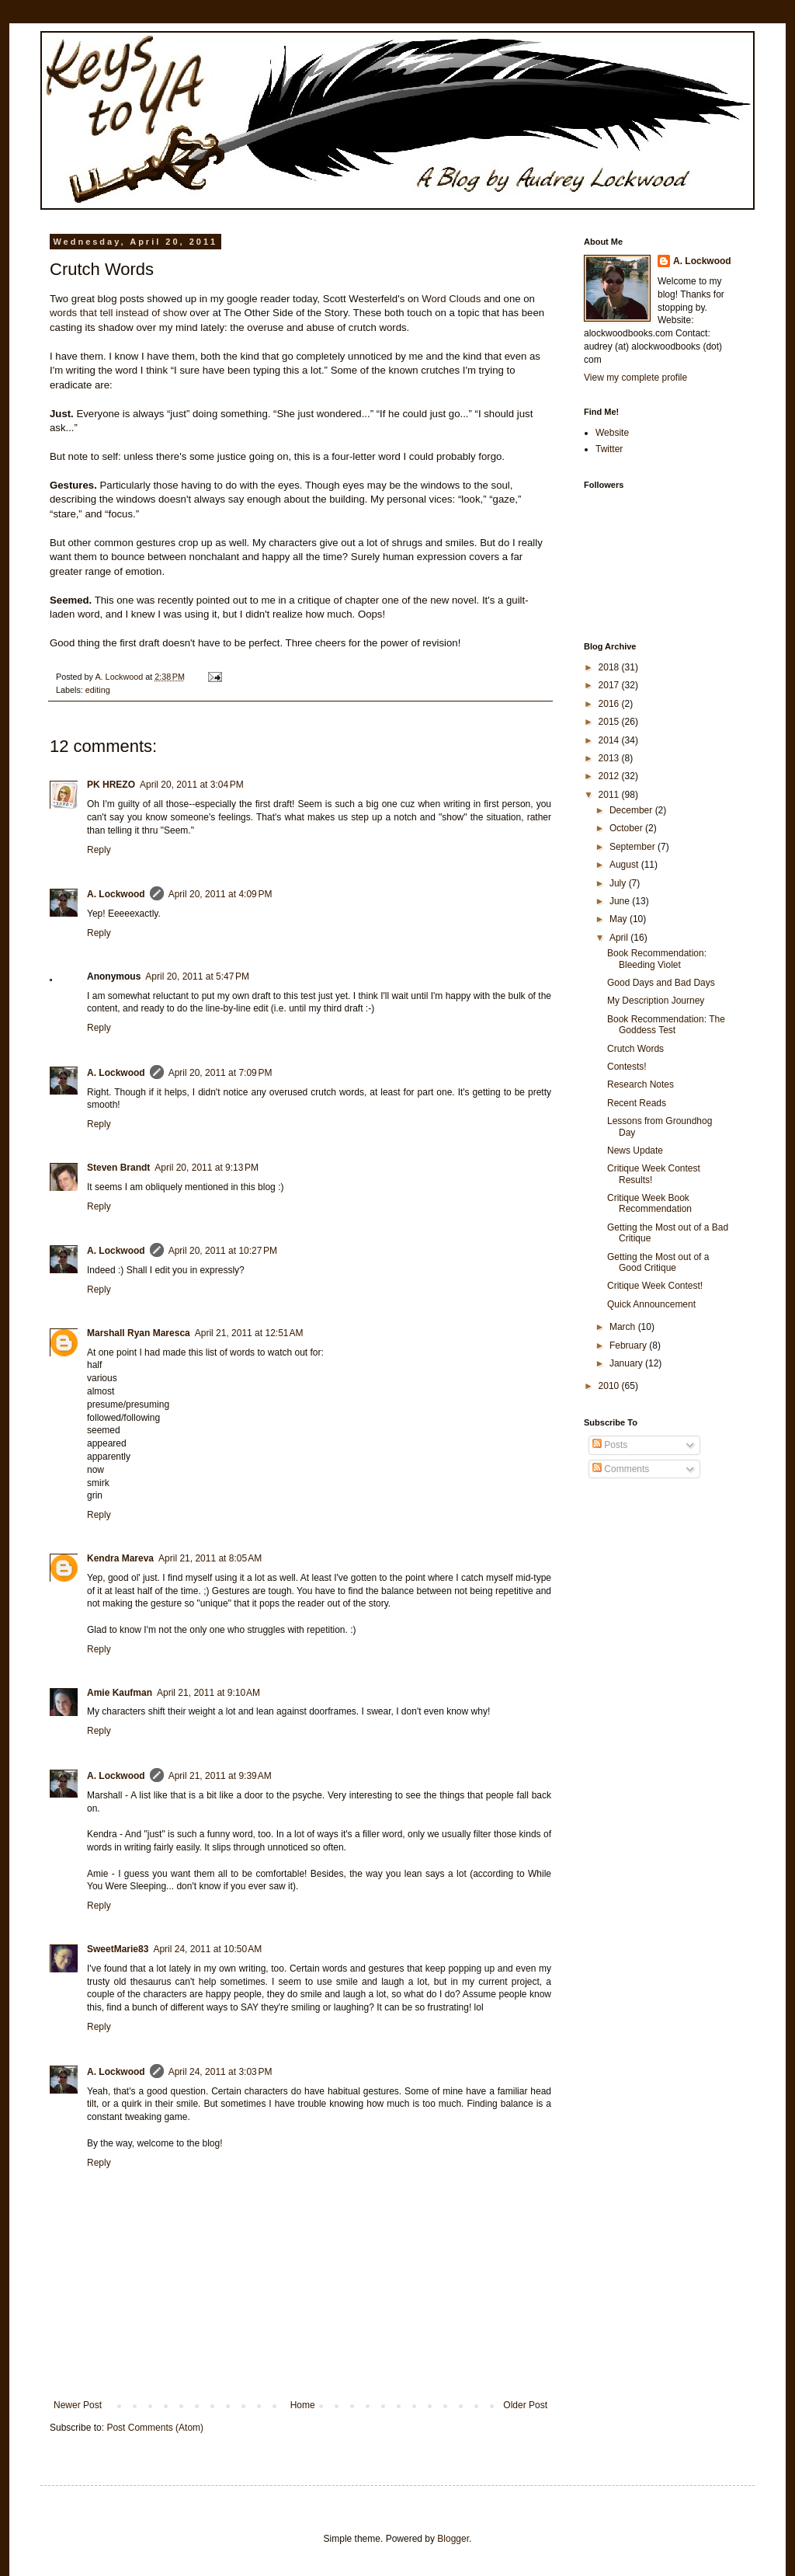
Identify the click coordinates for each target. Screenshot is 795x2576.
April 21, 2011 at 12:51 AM (249, 1333)
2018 (610, 667)
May (619, 919)
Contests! (627, 1066)
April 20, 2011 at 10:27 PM (222, 1250)
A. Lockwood (116, 894)
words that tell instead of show (118, 313)
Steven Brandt (118, 1167)
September (633, 846)
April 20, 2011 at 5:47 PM (197, 976)
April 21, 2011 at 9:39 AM (220, 1775)
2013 (610, 758)
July (619, 883)
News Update (635, 1150)
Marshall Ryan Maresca (138, 1333)
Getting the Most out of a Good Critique (658, 1262)
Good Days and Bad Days (661, 982)
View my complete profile (635, 377)
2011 (610, 794)
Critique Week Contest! (655, 1285)
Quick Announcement (651, 1304)
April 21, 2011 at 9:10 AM (208, 1692)
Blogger (453, 2538)
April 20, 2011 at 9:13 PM (206, 1167)
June (620, 901)
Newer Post (78, 2405)
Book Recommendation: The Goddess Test (666, 1025)
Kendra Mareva (120, 1558)
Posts (609, 1444)
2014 (610, 740)
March (623, 1326)
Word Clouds (451, 299)
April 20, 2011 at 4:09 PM (220, 894)
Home (302, 2405)
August (625, 864)
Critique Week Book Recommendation (649, 1203)
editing (97, 689)
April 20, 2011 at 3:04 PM (192, 784)
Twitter (609, 449)
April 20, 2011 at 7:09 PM (220, 1072)
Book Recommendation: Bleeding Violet (656, 958)
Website (612, 432)
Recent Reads (636, 1103)
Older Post (525, 2405)
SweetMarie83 (117, 1949)
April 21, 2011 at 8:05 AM (210, 1558)
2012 (610, 776)
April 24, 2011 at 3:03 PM (220, 2071)
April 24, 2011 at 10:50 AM (207, 1949)
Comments (620, 1469)
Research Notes (640, 1084)
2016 (610, 703)
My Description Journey (655, 1000)
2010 (610, 1385)
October (627, 828)
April (619, 937)
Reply (99, 849)
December (632, 810)
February (629, 1345)
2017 (610, 685)
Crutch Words (635, 1048)
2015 (610, 721)
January (627, 1363)
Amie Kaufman (119, 1692)
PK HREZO (111, 784)
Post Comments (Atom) (154, 2427)
